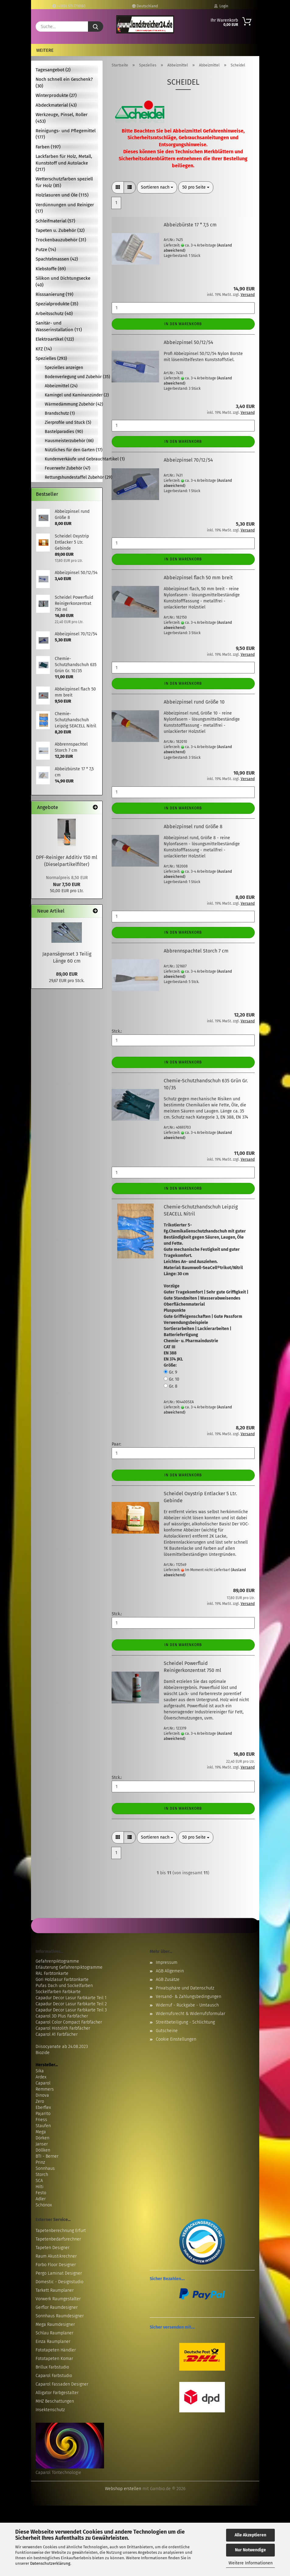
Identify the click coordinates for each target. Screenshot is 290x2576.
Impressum (166, 1962)
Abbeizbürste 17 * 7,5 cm (190, 225)
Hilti (40, 2186)
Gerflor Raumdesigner (57, 2307)
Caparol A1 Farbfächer (57, 2034)
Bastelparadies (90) (64, 431)
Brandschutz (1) (60, 413)
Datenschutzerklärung (50, 2563)
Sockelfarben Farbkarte (58, 1991)
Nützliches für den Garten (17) (71, 449)
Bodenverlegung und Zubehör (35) (71, 376)
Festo (41, 2192)
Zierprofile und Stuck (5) (68, 422)
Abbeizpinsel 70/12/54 (188, 460)
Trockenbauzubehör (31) (61, 240)
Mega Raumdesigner (55, 2324)
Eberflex (43, 2107)
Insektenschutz (50, 2409)
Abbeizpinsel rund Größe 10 (194, 702)
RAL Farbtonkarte (52, 1973)
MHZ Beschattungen (55, 2401)
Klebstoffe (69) (51, 268)
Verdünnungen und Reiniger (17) (65, 208)
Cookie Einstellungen (176, 2039)
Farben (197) (48, 147)
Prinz (40, 2162)
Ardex (41, 2077)
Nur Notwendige (250, 2550)
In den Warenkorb (183, 324)
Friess (41, 2119)
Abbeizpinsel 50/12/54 (188, 342)
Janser (42, 2144)
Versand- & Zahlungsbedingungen (188, 1996)
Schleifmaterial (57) (55, 221)
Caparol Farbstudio (54, 2375)
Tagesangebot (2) (53, 70)
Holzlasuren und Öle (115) (62, 195)
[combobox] (157, 187)
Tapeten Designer (52, 2247)
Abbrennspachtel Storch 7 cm (196, 951)
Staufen (43, 2125)
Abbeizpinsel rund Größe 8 (193, 826)
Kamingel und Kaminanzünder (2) (71, 395)
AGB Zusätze (168, 1979)
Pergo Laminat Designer (59, 2273)
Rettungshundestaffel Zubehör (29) (71, 477)
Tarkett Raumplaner (55, 2290)
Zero (40, 2101)
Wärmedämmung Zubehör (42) (71, 404)
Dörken (42, 2138)
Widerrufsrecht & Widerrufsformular (190, 2013)
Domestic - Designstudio (59, 2281)
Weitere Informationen (251, 2563)
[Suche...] (95, 26)
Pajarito (43, 2113)
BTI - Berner (47, 2156)
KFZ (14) (44, 349)
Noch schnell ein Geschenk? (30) (64, 82)
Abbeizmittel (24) (61, 386)
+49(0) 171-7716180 (69, 6)
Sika (40, 2071)
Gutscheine (167, 2030)
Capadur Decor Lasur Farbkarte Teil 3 (71, 2010)
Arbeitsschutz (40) (54, 313)
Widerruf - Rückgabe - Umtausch (187, 2005)
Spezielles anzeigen (64, 367)
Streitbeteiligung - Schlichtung (185, 2022)
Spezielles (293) (51, 358)
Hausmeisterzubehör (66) (69, 440)
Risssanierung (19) (54, 294)
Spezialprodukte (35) (57, 304)
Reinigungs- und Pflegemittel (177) (66, 134)
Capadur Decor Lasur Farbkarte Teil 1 (71, 1997)
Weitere (45, 50)
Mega (41, 2131)
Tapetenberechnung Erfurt (61, 2230)
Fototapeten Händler (56, 2350)
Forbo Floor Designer (56, 2264)
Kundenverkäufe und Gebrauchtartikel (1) (71, 459)
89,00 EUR (67, 974)
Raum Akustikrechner (56, 2256)
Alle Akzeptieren (250, 2535)
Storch (42, 2174)
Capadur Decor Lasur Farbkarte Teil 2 (71, 2004)
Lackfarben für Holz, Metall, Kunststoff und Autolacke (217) (64, 163)
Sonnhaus (45, 2168)
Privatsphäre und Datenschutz (185, 1988)
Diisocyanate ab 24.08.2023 (62, 2046)
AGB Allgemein (170, 1971)
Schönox (44, 2205)
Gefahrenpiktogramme (57, 1961)
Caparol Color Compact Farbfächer (69, 2022)
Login (221, 6)
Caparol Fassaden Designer (62, 2384)
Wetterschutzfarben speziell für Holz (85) (64, 182)
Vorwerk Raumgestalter (58, 2298)
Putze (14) (46, 249)
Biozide (43, 2052)
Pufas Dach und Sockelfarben (64, 1985)
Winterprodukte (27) (56, 95)
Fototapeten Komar (54, 2358)
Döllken (43, 2150)
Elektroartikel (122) (55, 339)
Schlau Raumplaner (54, 2333)
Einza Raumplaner (53, 2341)
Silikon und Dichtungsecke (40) (63, 281)
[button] (118, 187)
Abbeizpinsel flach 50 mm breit (198, 577)
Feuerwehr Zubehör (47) (67, 468)
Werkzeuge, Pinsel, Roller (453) (62, 118)
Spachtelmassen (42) (57, 259)
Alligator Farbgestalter (57, 2392)
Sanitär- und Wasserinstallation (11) (59, 326)
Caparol (43, 2083)
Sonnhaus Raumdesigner (60, 2316)
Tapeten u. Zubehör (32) (60, 230)
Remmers (45, 2089)
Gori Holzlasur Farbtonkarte (62, 1979)
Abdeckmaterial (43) (56, 105)
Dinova (42, 2095)
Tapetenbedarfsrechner (58, 2239)
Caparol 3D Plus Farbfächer (62, 2016)
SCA (39, 2180)
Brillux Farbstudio (52, 2367)
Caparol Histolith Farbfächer (63, 2028)
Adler (41, 2199)
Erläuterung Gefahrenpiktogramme (69, 1967)
